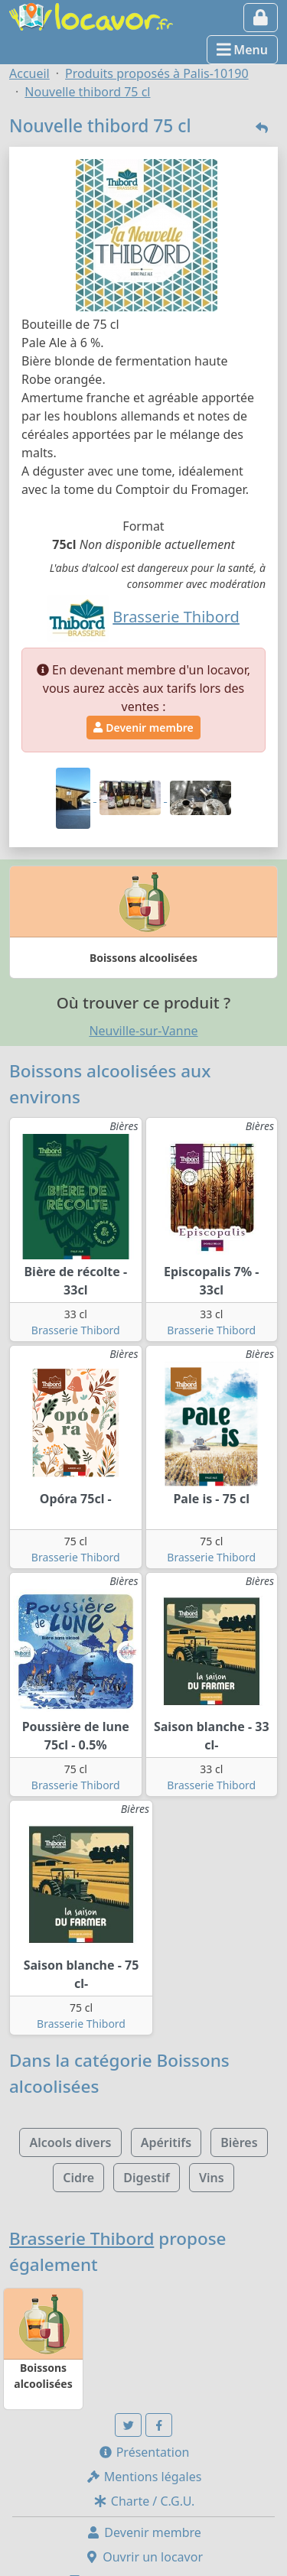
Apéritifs (166, 2142)
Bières (238, 2142)
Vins (211, 2177)
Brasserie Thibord (75, 1330)
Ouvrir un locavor (143, 2556)
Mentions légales (144, 2476)
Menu (242, 49)
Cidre (78, 2177)
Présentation (144, 2452)
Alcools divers (70, 2142)
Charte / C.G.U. (144, 2501)
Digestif (146, 2177)
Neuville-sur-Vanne (143, 1030)
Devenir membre (143, 727)
